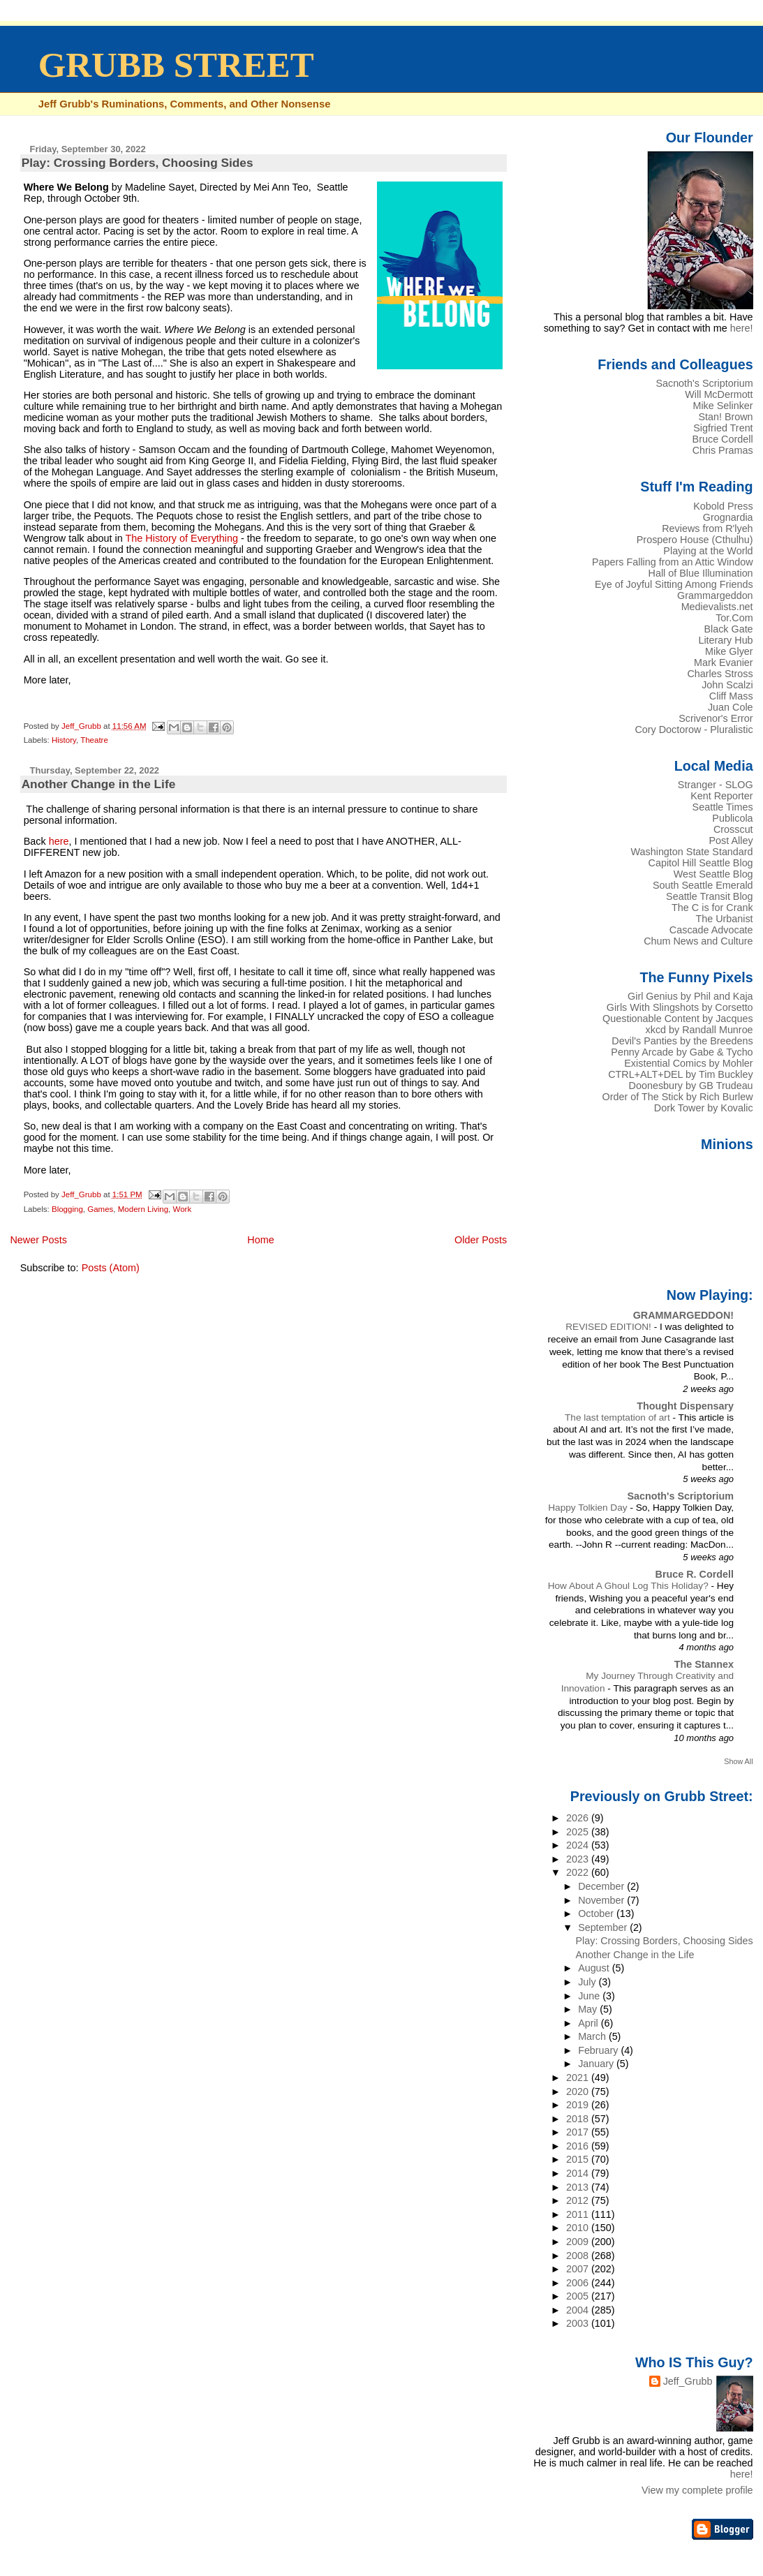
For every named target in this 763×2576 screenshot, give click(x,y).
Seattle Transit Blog (709, 896)
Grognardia (728, 517)
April (589, 2023)
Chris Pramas (722, 450)
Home (260, 1239)
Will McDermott (719, 394)
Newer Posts (38, 1239)
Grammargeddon (715, 595)
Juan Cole (730, 707)
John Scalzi (727, 684)
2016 (578, 2146)
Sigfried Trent (723, 428)
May (589, 2009)
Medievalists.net (717, 606)
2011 (578, 2214)
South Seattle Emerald (703, 885)
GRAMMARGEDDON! (683, 1315)
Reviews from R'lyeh (707, 528)
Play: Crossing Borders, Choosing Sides (137, 163)
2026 (578, 1817)
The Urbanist (724, 918)
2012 (578, 2200)
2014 (578, 2173)
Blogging (67, 1209)
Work (181, 1209)
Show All (738, 1761)
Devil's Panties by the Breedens (682, 1040)
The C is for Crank (712, 907)
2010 (578, 2227)
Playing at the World (708, 550)
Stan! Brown (725, 416)
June (590, 1995)
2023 (578, 1859)
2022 (578, 1872)
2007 (578, 2268)
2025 (578, 1831)
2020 (578, 2091)
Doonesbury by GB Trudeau (691, 1085)
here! (741, 328)
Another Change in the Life (99, 784)
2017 (578, 2132)
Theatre (94, 740)
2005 (578, 2296)
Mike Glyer (729, 651)
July (588, 1981)
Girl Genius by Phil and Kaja (690, 996)
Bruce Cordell (722, 439)
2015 (578, 2159)
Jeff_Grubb (688, 2381)
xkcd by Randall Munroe (699, 1029)
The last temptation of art (619, 1417)
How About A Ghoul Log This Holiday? (629, 1586)
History (64, 740)
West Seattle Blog (713, 874)
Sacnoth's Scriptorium (704, 383)
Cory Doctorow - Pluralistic (694, 729)
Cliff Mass (731, 696)
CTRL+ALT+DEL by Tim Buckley (680, 1074)
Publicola (732, 818)
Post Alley (731, 840)
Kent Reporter (721, 795)
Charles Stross (720, 673)
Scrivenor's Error (716, 718)
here (59, 841)
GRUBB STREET (176, 64)
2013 (578, 2187)
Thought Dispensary (685, 1406)
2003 (578, 2323)
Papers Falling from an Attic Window (672, 562)
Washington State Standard (692, 851)
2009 (578, 2241)
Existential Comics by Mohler (688, 1063)
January (597, 2063)
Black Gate (728, 629)
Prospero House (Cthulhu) (695, 539)
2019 (578, 2104)
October (597, 1913)
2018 (578, 2118)
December (602, 1886)
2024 (578, 1845)
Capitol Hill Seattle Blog (701, 862)
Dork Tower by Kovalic (703, 1107)
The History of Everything (182, 538)
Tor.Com (734, 617)
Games (100, 1209)
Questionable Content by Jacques (677, 1018)
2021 (578, 2077)
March (593, 2036)
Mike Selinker (722, 405)
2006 (578, 2282)
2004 (578, 2310)
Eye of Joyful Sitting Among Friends (674, 584)
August (595, 1968)
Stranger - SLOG (715, 784)
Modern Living (143, 1209)
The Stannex (704, 1664)
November (602, 1900)
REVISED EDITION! (609, 1327)
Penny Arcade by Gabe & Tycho (682, 1052)
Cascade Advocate (711, 929)
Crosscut (733, 829)
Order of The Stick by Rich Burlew (677, 1096)
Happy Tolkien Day (589, 1507)
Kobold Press (723, 506)
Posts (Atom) (111, 1267)
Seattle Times (722, 807)
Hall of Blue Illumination (701, 573)
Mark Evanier (723, 662)
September (604, 1927)
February (599, 2050)
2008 (578, 2255)
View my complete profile (697, 2490)
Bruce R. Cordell (694, 1574)
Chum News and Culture (698, 941)
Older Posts (480, 1239)
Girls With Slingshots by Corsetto (680, 1007)
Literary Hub (725, 640)
